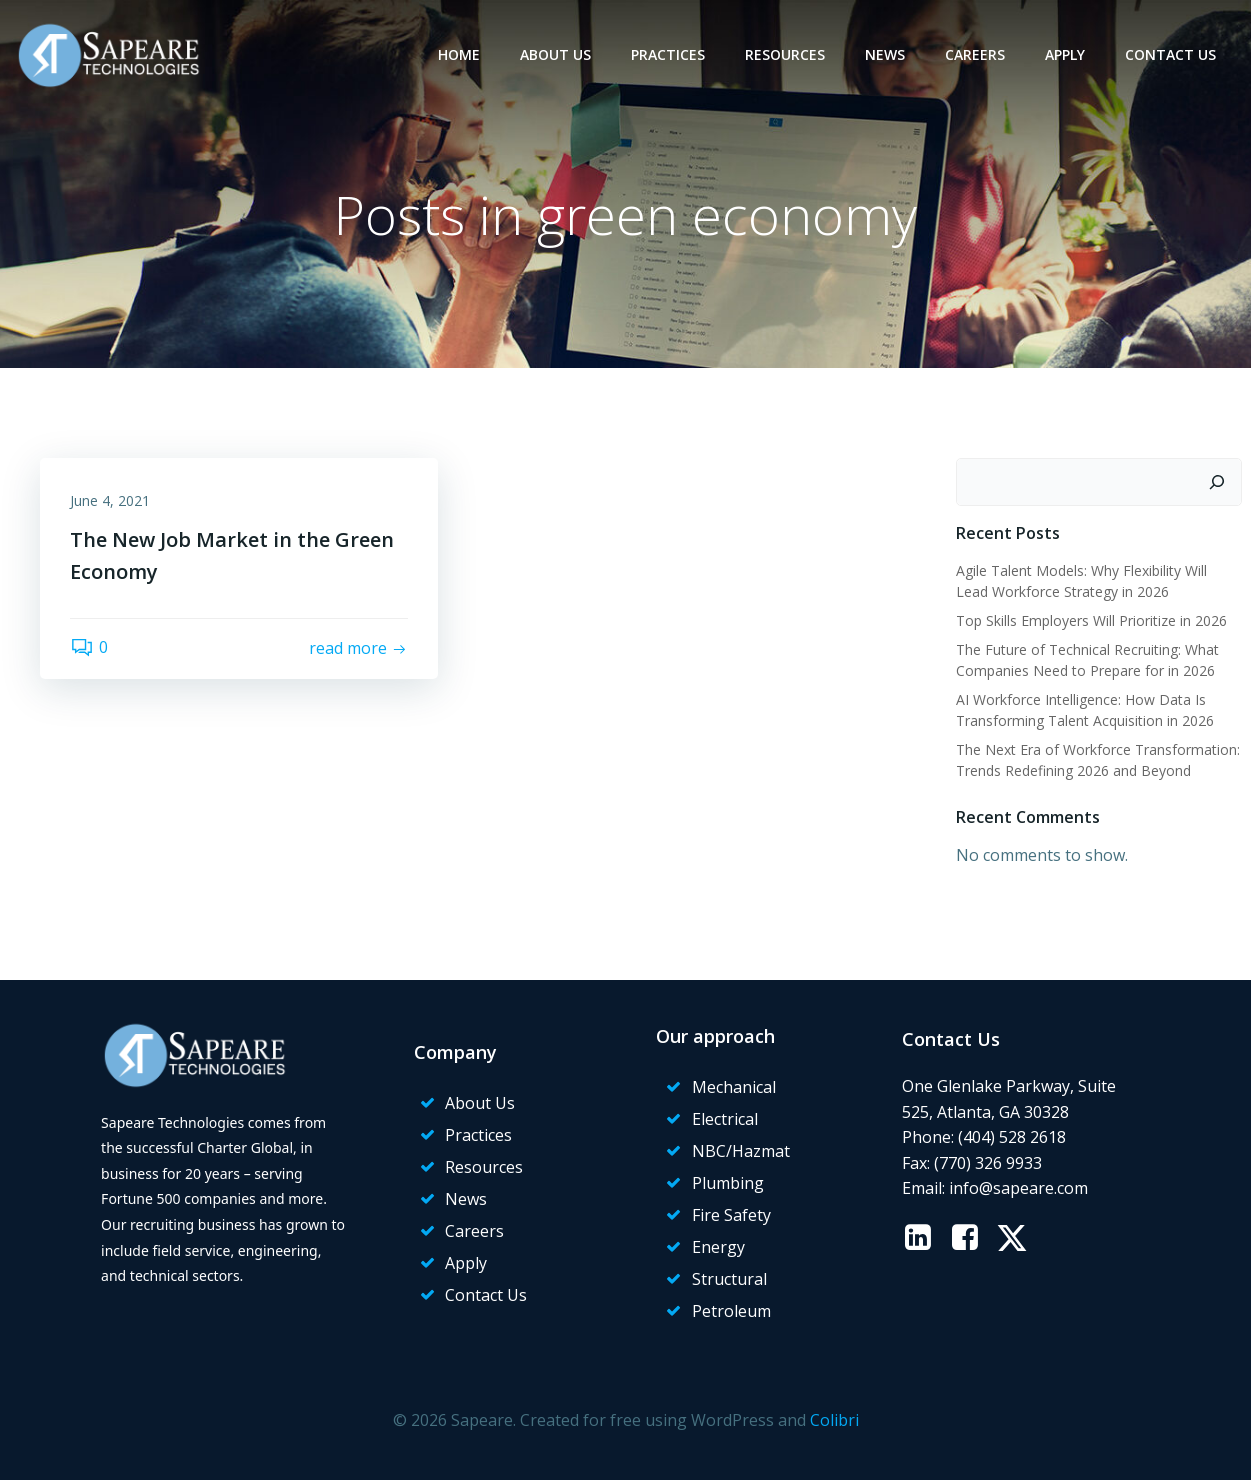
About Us (555, 54)
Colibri (834, 1420)
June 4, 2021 (110, 500)
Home (459, 54)
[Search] (1217, 482)
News (885, 54)
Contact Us (1170, 54)
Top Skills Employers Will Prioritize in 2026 (1091, 620)
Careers (975, 54)
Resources (785, 54)
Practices (668, 54)
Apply (1065, 54)
